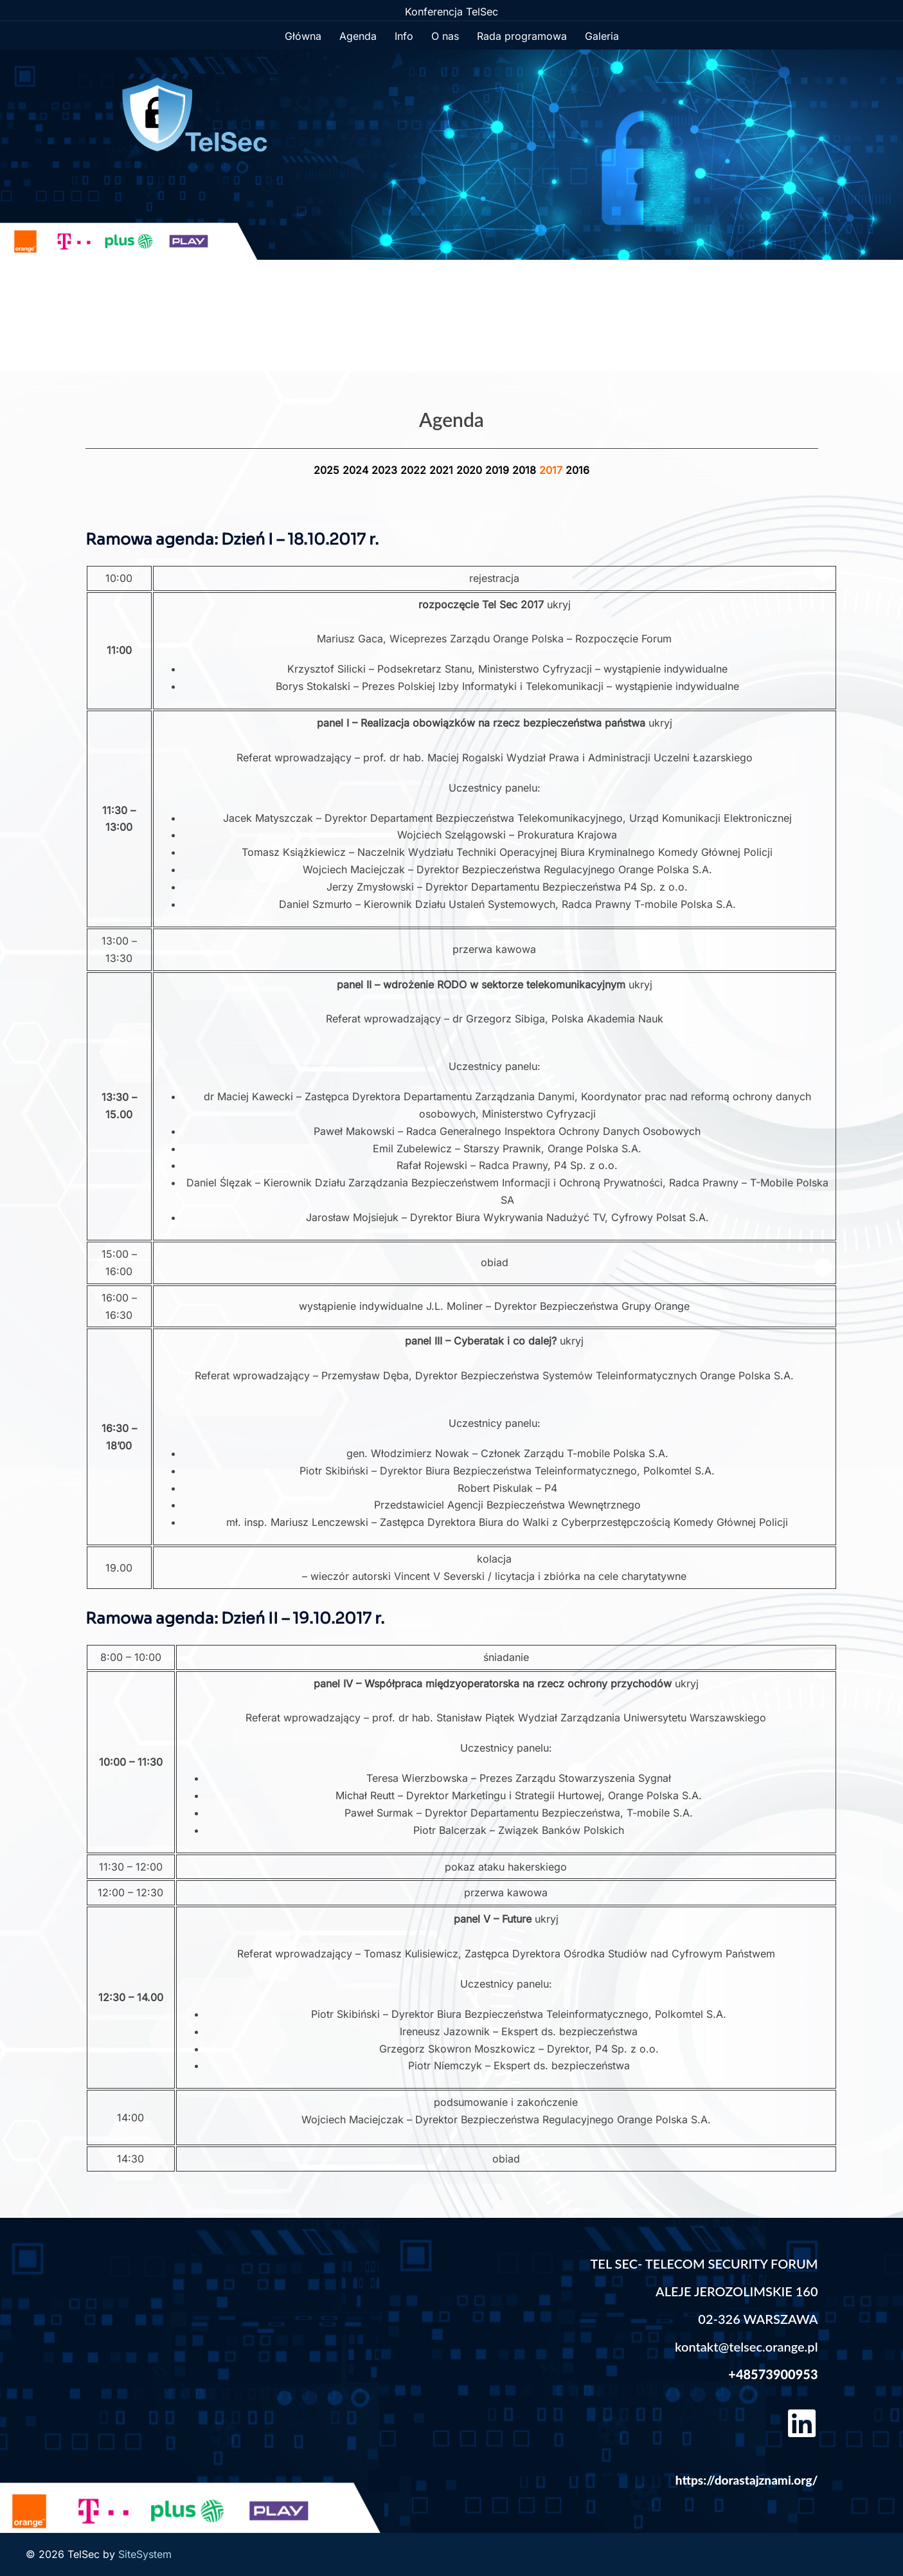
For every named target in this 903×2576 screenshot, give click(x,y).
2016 (577, 470)
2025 (328, 470)
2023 (385, 470)
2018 (525, 470)
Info (404, 36)
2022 (414, 470)
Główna (303, 36)
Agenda (358, 36)
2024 (357, 470)
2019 (498, 470)
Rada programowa (522, 36)
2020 (470, 470)
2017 (552, 470)
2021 (442, 470)
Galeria (602, 36)
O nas (445, 36)
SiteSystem (145, 2554)
